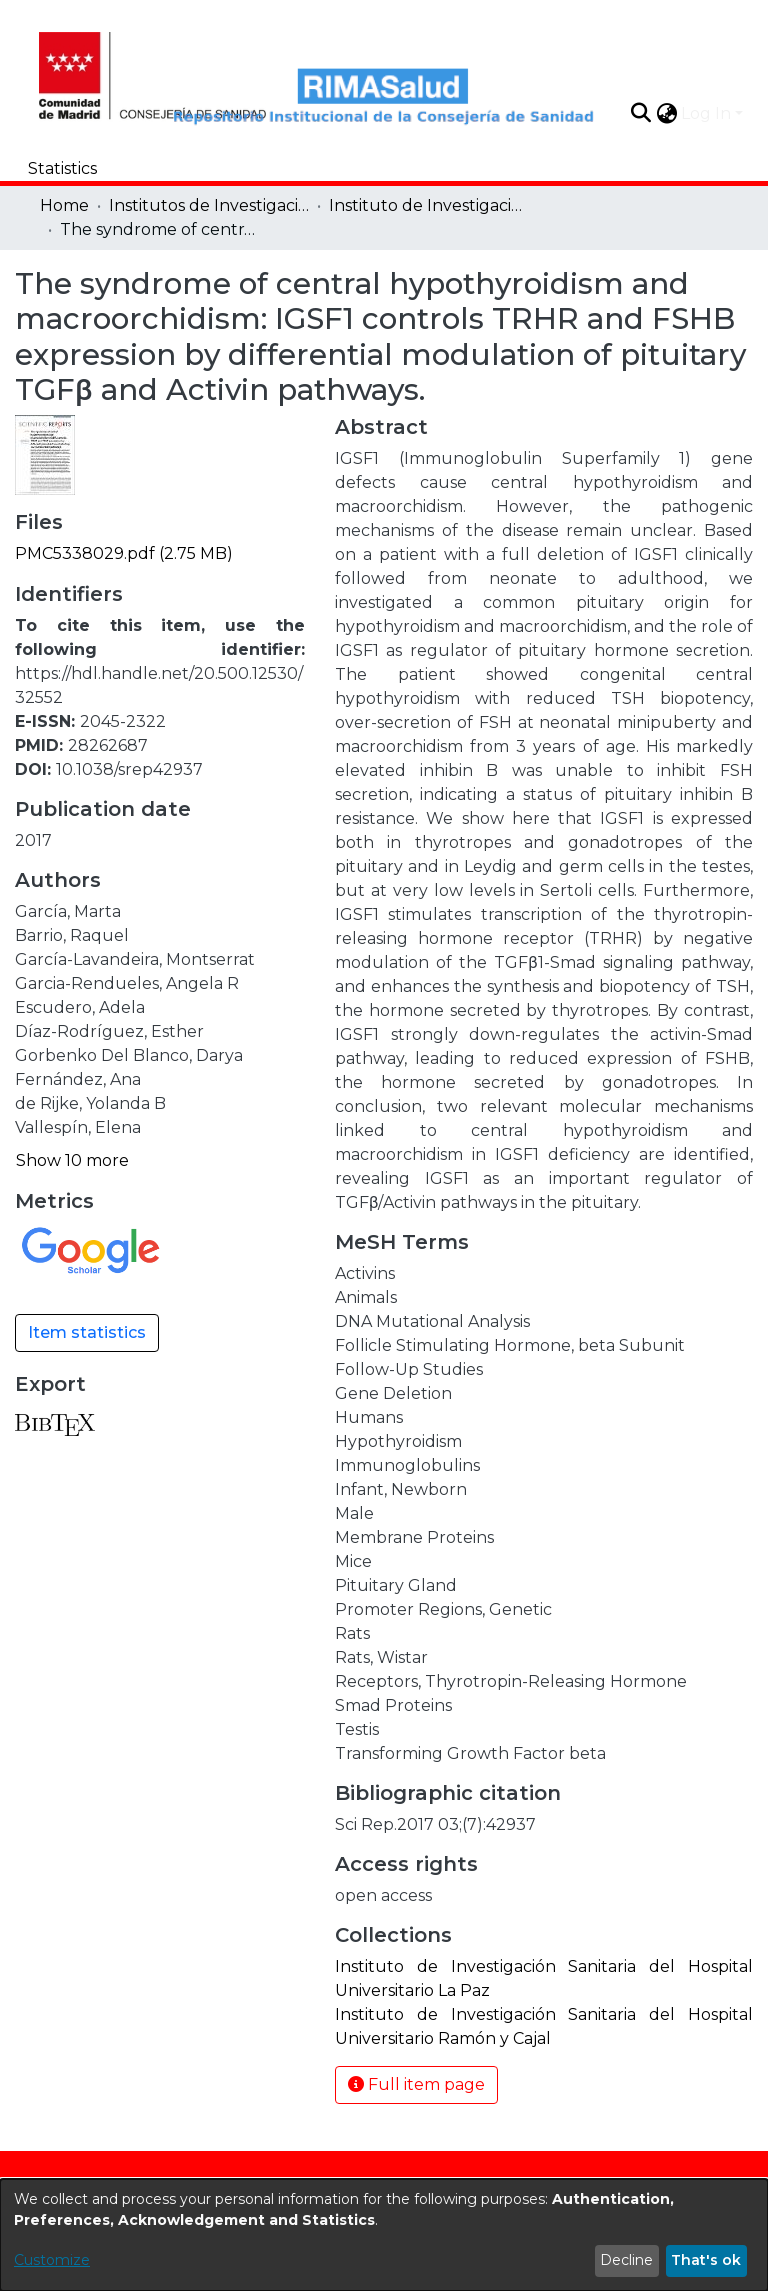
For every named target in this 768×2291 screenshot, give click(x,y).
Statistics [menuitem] (62, 168)
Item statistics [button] (87, 1332)
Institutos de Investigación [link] (209, 205)
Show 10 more (72, 1160)
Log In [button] (708, 113)
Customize (52, 2260)
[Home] (114, 73)
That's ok (706, 2260)
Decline (626, 2260)
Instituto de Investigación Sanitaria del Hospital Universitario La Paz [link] (429, 205)
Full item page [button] (416, 2084)
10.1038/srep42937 (129, 769)
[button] (640, 113)
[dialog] (384, 2235)
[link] (124, 553)
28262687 (108, 745)
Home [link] (64, 205)
